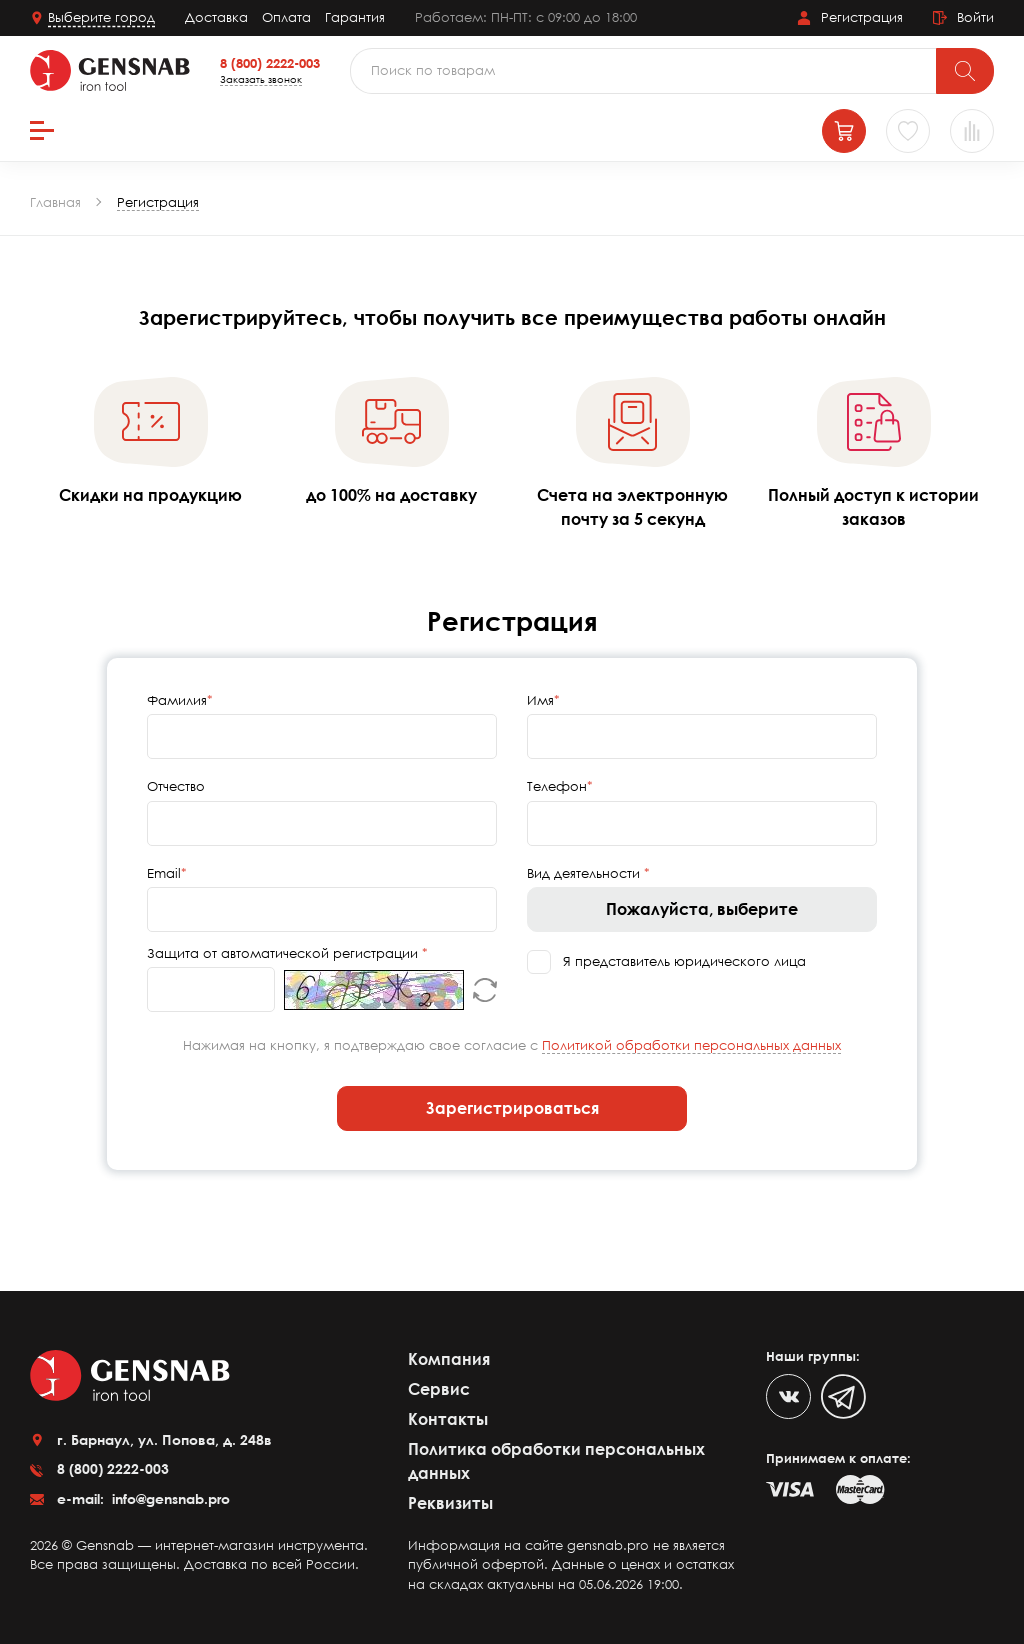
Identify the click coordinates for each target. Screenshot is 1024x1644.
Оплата (286, 17)
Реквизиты (450, 1503)
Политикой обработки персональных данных (691, 1045)
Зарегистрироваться (512, 1108)
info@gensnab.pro (169, 1498)
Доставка (216, 17)
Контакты (448, 1419)
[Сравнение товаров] (972, 131)
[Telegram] (843, 1396)
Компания (449, 1359)
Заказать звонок (261, 79)
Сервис (439, 1389)
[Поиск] (965, 71)
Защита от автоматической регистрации (284, 953)
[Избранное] (908, 131)
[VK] (788, 1396)
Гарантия (355, 17)
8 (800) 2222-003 (270, 63)
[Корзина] (844, 131)
